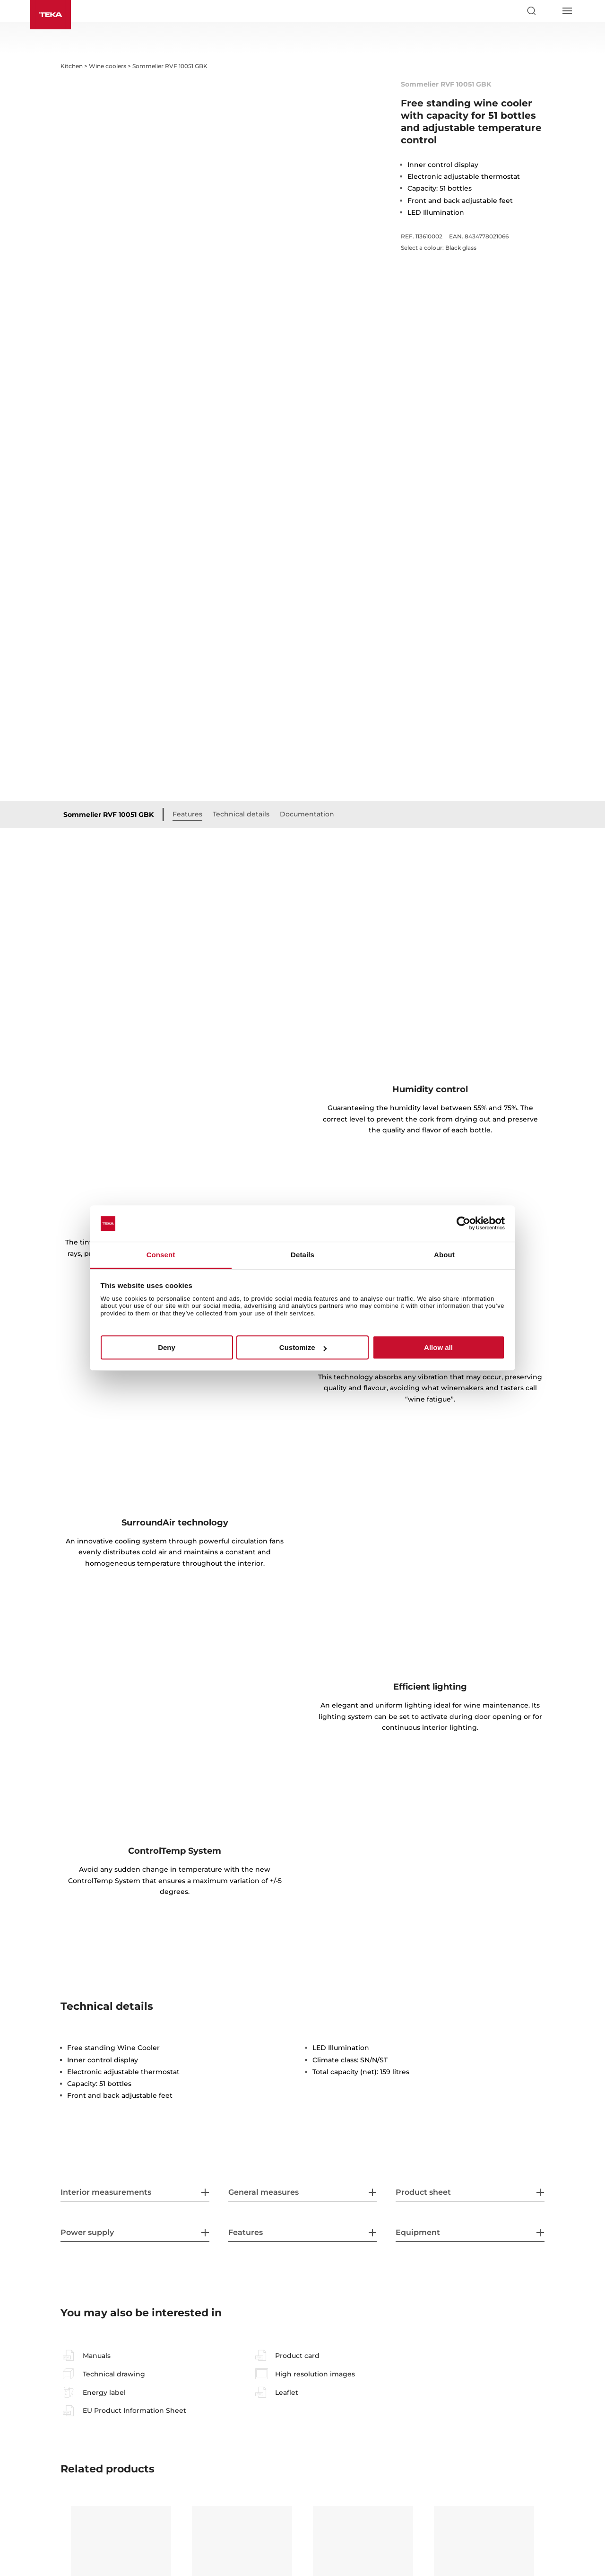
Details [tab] (302, 1255)
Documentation (307, 646)
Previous (53, 2444)
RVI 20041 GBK (343, 2436)
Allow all (438, 1347)
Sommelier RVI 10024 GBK (484, 2436)
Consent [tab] (161, 1255)
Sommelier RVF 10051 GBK (108, 646)
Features (187, 646)
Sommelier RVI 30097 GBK (113, 2440)
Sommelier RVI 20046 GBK (234, 2440)
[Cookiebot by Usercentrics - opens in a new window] (463, 1224)
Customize (303, 1347)
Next (551, 2444)
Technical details (241, 646)
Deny (166, 1347)
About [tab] (444, 1255)
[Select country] (548, 11)
